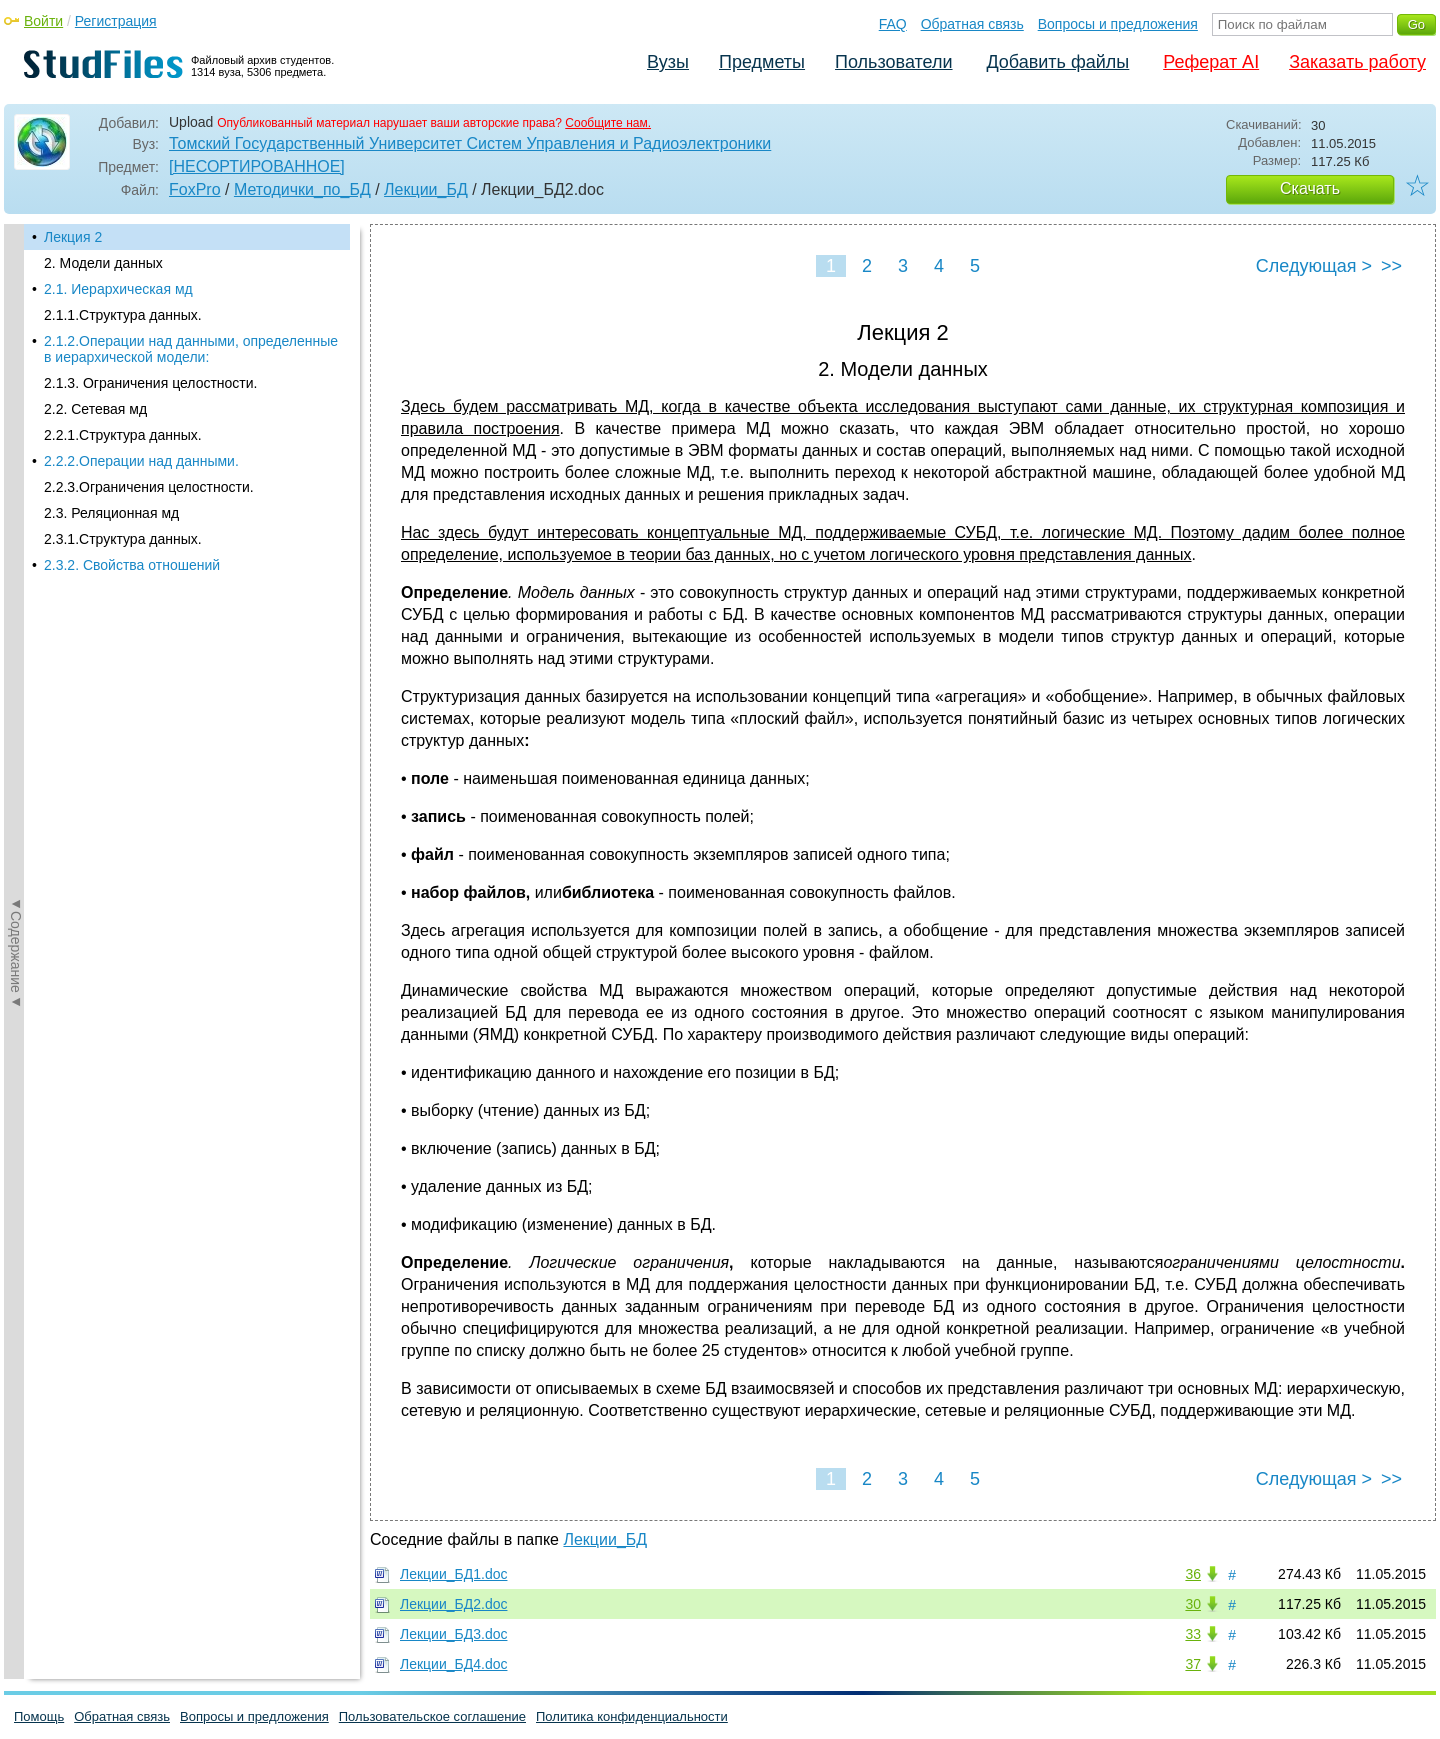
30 (1193, 1604)
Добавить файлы (1057, 62)
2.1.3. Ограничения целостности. (151, 383)
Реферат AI (1211, 62)
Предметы (762, 62)
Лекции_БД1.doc (453, 1574)
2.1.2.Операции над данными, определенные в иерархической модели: (191, 349)
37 (1193, 1664)
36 (1193, 1574)
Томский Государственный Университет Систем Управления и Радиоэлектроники (470, 143)
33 (1193, 1634)
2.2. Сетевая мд (95, 409)
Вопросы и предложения (1118, 24)
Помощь (39, 1716)
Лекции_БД (426, 189)
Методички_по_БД (302, 189)
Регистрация (116, 21)
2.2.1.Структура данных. (123, 435)
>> (1391, 266)
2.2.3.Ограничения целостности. (149, 487)
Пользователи (893, 62)
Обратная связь (972, 24)
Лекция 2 (73, 237)
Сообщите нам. (608, 123)
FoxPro (195, 189)
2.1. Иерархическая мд (118, 289)
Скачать (1310, 188)
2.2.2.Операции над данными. (141, 461)
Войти (43, 21)
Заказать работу (1357, 62)
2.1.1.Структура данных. (123, 315)
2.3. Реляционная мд (111, 513)
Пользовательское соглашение (432, 1716)
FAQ (893, 24)
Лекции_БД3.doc (453, 1634)
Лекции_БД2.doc (453, 1604)
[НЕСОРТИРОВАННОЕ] (257, 166)
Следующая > (1314, 266)
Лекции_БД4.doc (453, 1664)
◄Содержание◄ (16, 574)
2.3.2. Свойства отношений (132, 565)
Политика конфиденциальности (632, 1716)
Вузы (668, 62)
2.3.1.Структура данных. (123, 539)
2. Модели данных (103, 263)
